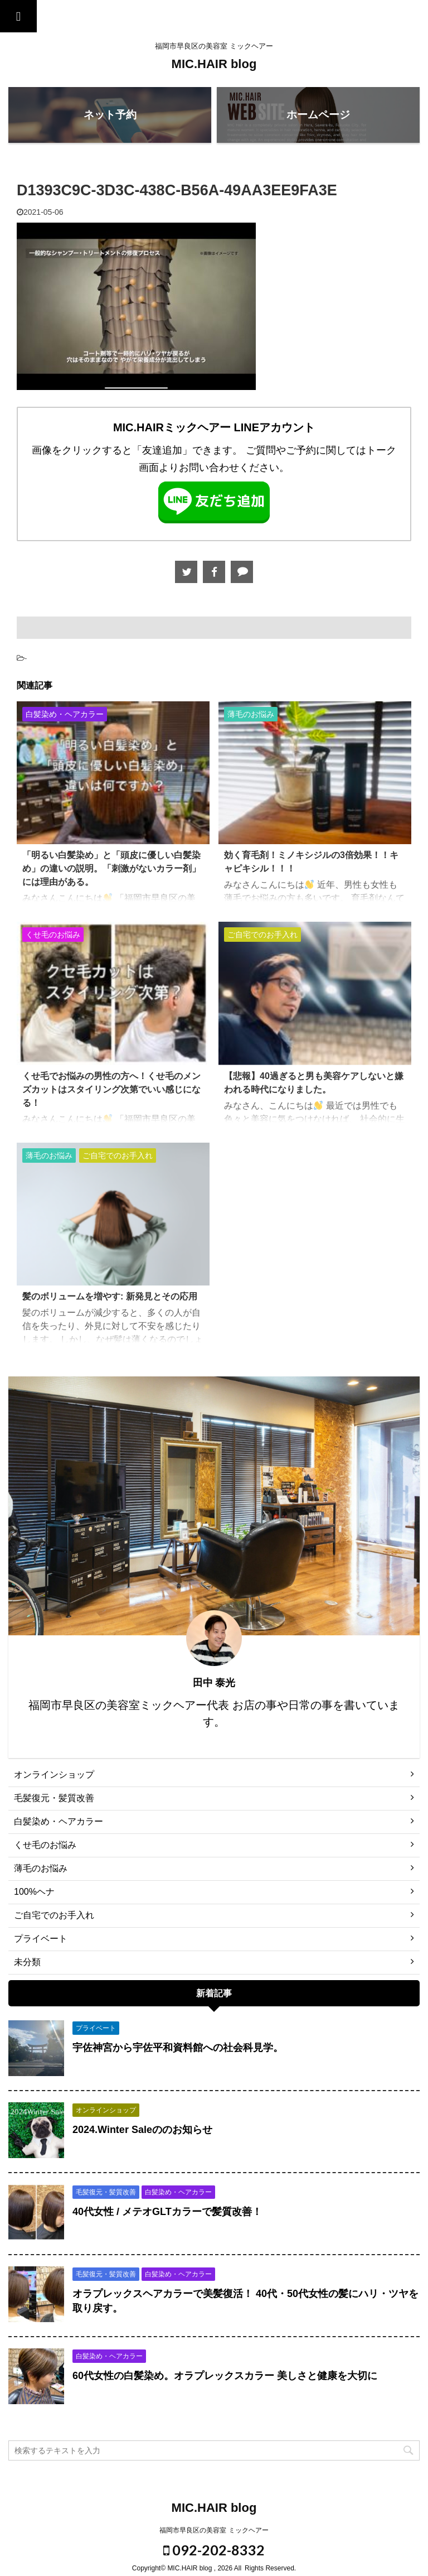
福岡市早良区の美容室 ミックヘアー (213, 2530)
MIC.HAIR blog (214, 64)
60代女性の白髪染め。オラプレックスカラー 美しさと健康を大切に (224, 2375)
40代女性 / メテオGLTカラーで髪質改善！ (167, 2211)
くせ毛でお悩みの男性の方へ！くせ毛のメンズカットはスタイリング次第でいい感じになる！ (111, 1089)
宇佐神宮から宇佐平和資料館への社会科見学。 (177, 2047)
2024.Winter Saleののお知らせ (142, 2129)
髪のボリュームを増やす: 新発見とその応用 (109, 1296)
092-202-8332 (214, 2549)
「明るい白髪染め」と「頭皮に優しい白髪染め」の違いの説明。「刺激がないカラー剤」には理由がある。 (111, 868)
